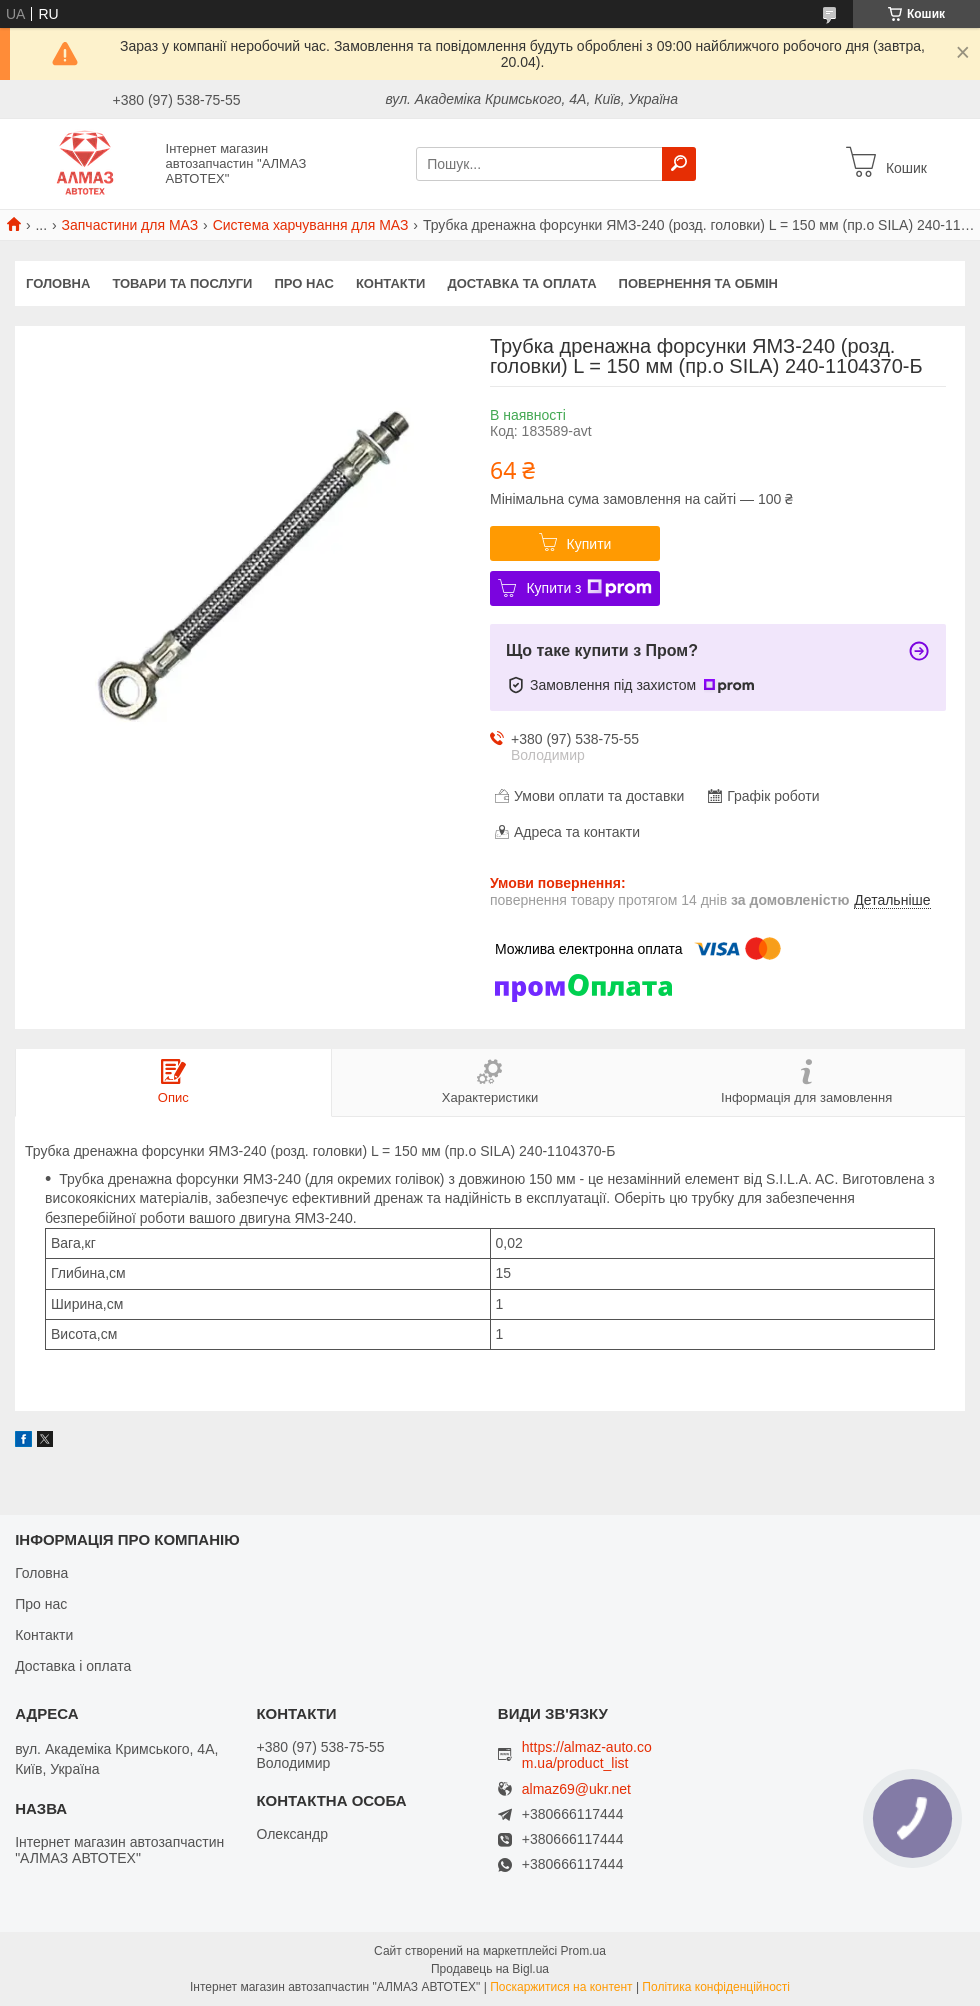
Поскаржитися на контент (561, 1987)
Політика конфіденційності (716, 1987)
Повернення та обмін (698, 283)
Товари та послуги (182, 283)
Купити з (588, 588)
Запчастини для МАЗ (130, 225)
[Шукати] (679, 164)
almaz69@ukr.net (576, 1789)
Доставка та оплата (521, 283)
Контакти (391, 283)
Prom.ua (583, 1951)
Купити (589, 544)
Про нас (303, 283)
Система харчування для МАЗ (311, 225)
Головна (58, 283)
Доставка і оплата (73, 1666)
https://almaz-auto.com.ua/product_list (587, 1755)
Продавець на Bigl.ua (490, 1969)
